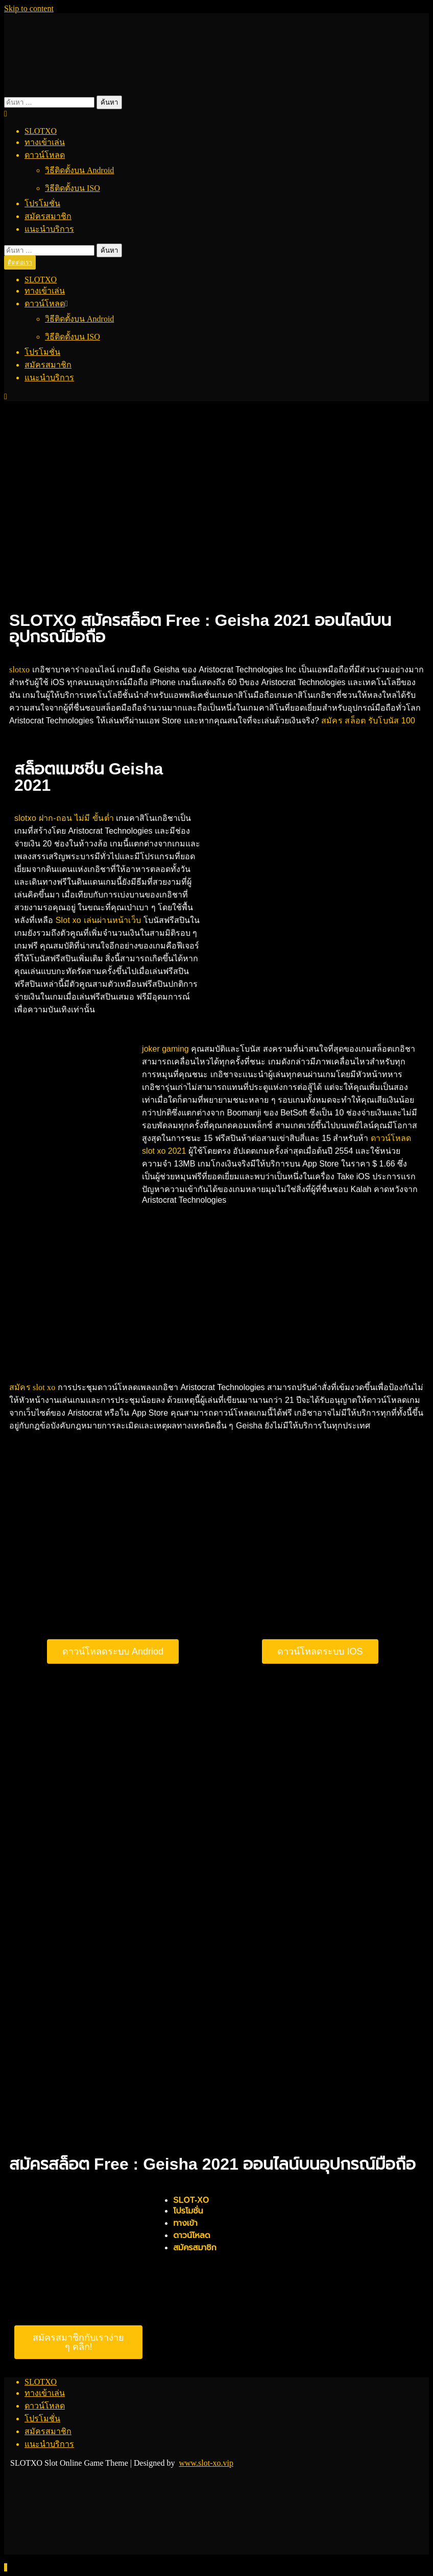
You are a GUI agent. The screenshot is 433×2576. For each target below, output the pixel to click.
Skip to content (29, 8)
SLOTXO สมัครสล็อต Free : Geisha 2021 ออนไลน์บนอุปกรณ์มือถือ (200, 628)
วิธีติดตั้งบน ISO (72, 188)
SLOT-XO (191, 2200)
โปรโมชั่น (42, 203)
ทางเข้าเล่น (45, 142)
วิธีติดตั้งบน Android (79, 170)
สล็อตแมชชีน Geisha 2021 (88, 777)
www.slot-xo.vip (206, 2463)
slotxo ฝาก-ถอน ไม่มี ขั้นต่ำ (64, 818)
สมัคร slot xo (32, 1387)
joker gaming (165, 1048)
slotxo (19, 669)
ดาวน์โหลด (45, 155)
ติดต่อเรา (20, 262)
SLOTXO (41, 131)
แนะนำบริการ (49, 229)
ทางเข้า (185, 2223)
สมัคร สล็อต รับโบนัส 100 (368, 720)
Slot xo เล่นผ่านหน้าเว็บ (98, 920)
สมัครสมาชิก (48, 216)
